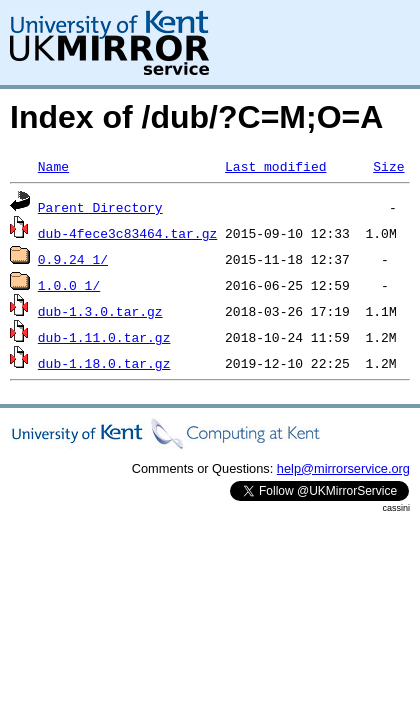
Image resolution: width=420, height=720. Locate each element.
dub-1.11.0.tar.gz (104, 337)
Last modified (275, 166)
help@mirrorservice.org (343, 468)
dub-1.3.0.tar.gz (100, 311)
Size (388, 166)
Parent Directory (100, 207)
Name (53, 166)
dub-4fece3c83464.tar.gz (127, 233)
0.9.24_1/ (73, 259)
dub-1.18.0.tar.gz (104, 363)
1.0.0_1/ (69, 285)
